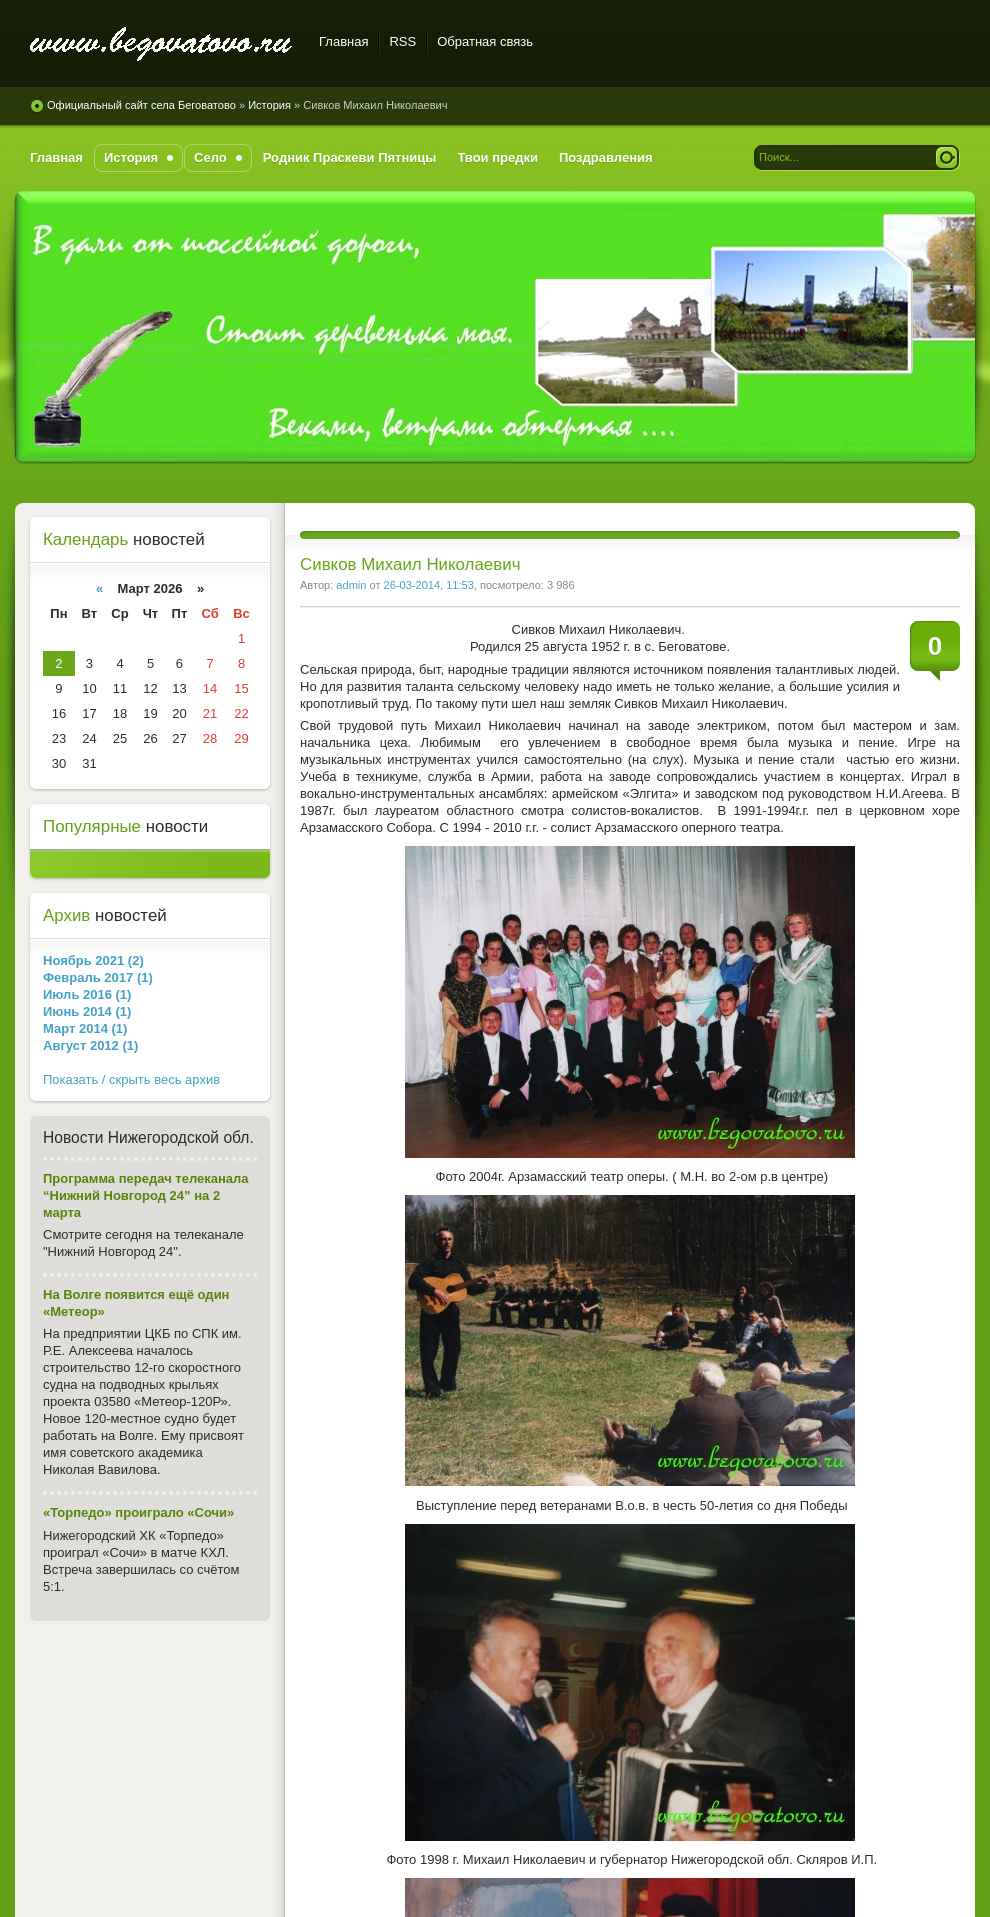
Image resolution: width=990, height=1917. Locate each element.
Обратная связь (485, 41)
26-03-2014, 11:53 (429, 585)
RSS (402, 41)
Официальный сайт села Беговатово (162, 44)
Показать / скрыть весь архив (131, 1079)
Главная (343, 41)
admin (351, 585)
